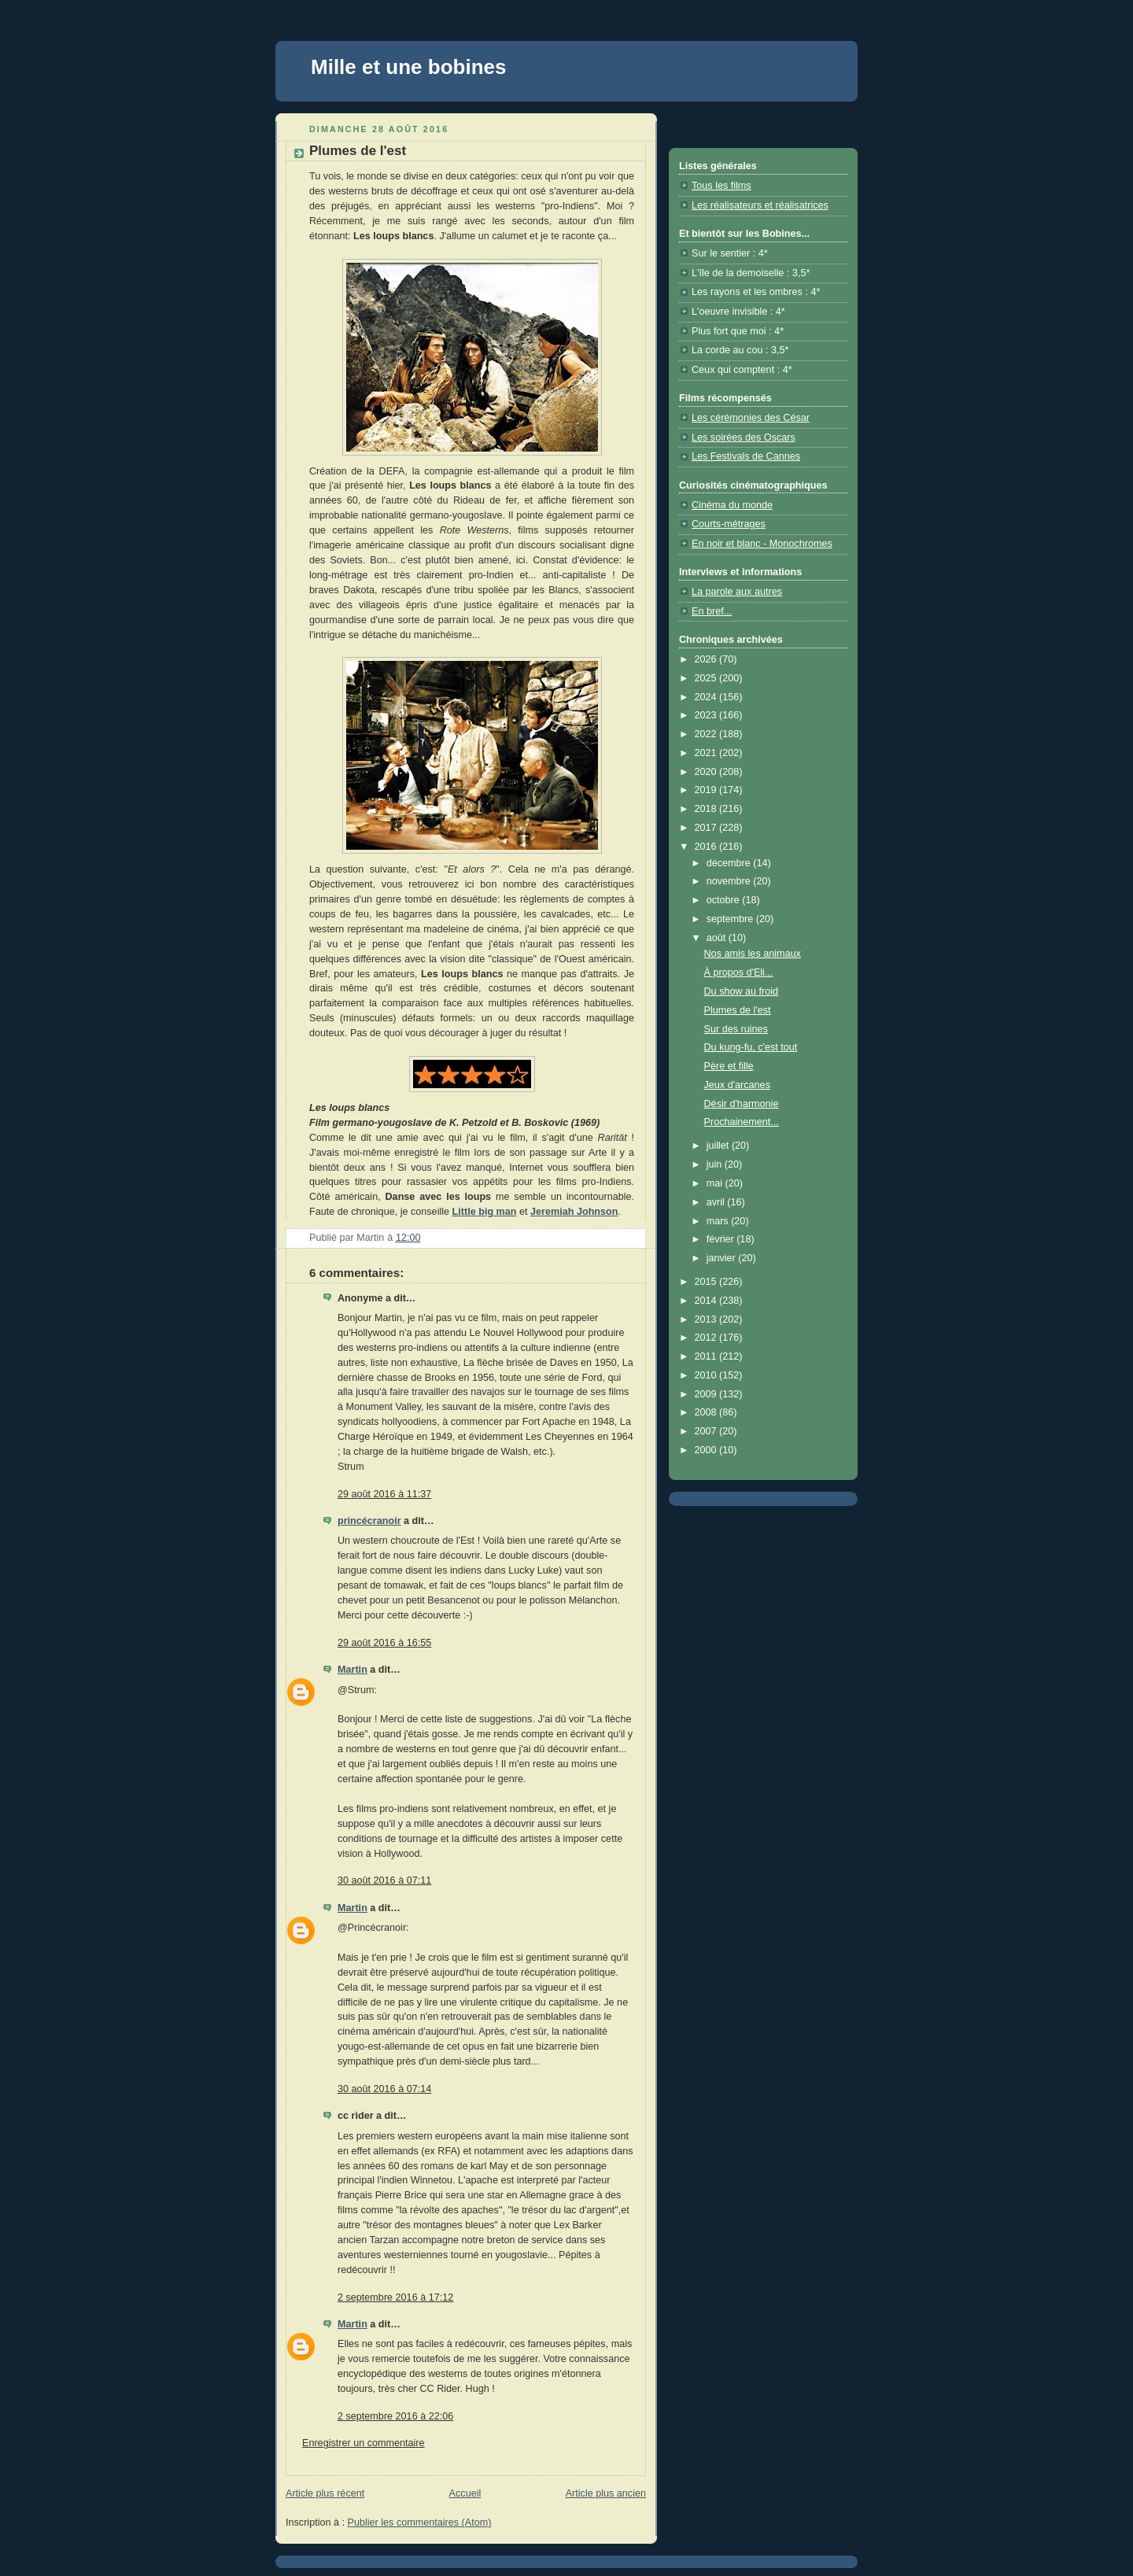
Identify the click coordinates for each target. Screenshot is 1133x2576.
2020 (707, 771)
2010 (707, 1375)
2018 (707, 808)
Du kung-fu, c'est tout (751, 1047)
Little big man (484, 1211)
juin (716, 1164)
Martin (352, 1669)
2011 (707, 1356)
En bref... (712, 611)
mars (719, 1221)
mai (716, 1183)
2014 (707, 1300)
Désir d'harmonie (741, 1103)
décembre (730, 863)
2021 (707, 752)
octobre (725, 900)
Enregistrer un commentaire (363, 2443)
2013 (707, 1319)
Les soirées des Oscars (743, 437)
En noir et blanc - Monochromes (762, 543)
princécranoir (369, 1520)
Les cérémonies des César (751, 417)
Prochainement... (741, 1121)
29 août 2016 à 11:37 (384, 1494)
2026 (707, 659)
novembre (730, 881)
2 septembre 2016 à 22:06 (395, 2416)
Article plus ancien (606, 2493)
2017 (707, 827)
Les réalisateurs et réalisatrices (760, 205)
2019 (707, 789)
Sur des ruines (736, 1029)
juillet (719, 1145)
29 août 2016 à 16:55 (384, 1642)
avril (717, 1202)
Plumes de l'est (737, 1010)
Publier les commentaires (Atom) (420, 2522)
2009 (707, 1394)
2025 (707, 678)
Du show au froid (741, 991)
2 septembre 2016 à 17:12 (395, 2297)
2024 (707, 697)
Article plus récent (325, 2493)
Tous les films (721, 185)
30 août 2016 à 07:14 (384, 2088)
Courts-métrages (729, 524)
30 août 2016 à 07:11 (384, 1880)
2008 (707, 1412)
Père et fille (729, 1066)
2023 (707, 715)
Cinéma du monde (732, 505)
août (718, 937)
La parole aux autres (737, 591)
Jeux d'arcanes (737, 1085)
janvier (723, 1258)
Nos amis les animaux (752, 953)
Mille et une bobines (408, 67)
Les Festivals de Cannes (746, 456)
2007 (707, 1431)
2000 (707, 1450)
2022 (707, 734)
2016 (707, 846)
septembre (731, 918)
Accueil (465, 2493)
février (722, 1239)
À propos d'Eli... (738, 972)
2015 (707, 1281)
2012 (707, 1337)
